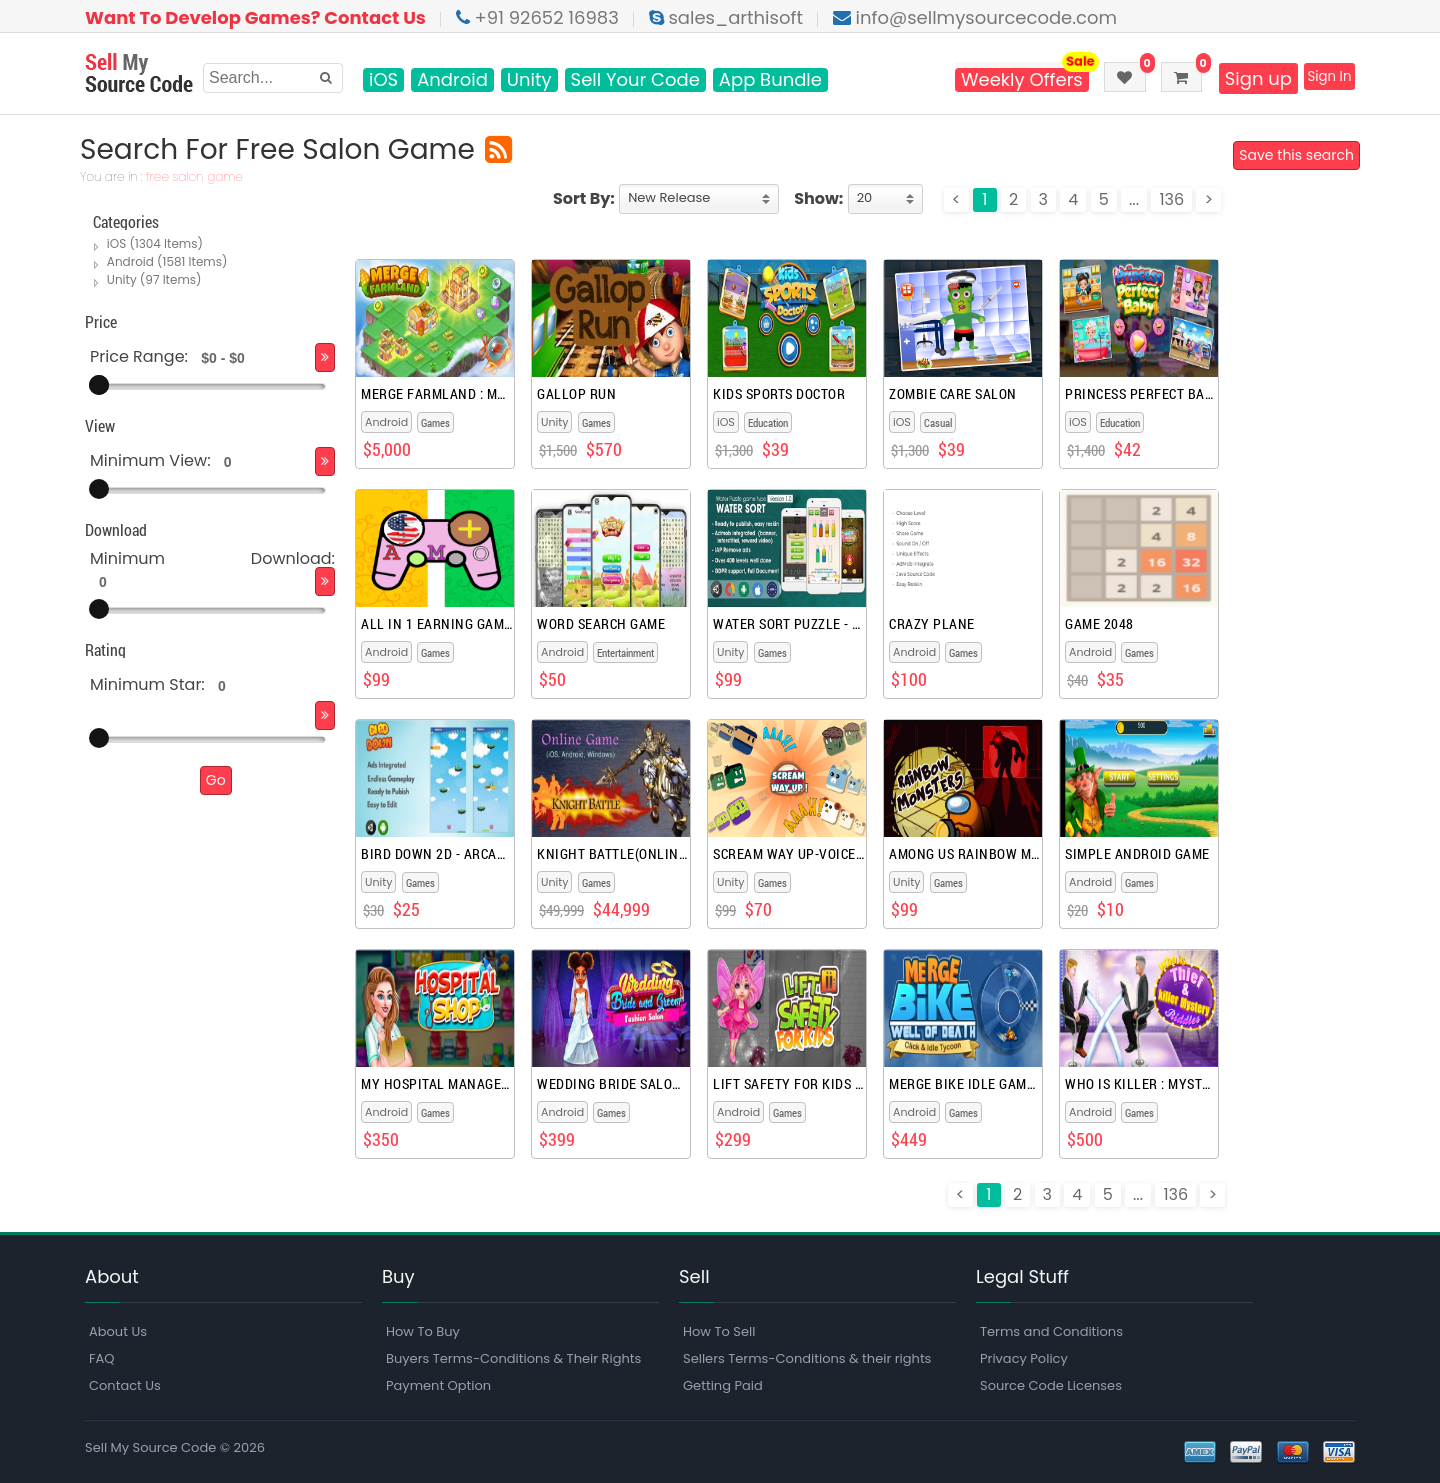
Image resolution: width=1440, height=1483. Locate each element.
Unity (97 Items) (155, 279)
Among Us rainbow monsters (964, 854)
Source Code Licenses (1051, 1385)
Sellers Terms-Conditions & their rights (807, 1358)
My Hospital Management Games (436, 1084)
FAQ (102, 1358)
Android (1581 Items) (168, 261)
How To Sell (719, 1331)
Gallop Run (576, 394)
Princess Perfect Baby (1140, 394)
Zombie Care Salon (953, 394)
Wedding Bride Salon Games (612, 1084)
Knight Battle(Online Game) (612, 854)
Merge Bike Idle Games (964, 1084)
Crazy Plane (932, 624)
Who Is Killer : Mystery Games (1140, 1084)
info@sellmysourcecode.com (975, 17)
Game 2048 (1099, 624)
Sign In (1319, 78)
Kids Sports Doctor (779, 394)
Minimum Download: (212, 558)
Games (435, 422)
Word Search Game (601, 624)
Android (452, 80)
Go (216, 780)
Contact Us (125, 1385)
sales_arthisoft (726, 17)
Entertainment (625, 652)
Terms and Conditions (1051, 1331)
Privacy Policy (1024, 1358)
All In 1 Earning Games (436, 624)
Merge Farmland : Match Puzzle (436, 394)
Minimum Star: (147, 684)
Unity (529, 80)
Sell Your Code (635, 80)
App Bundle (770, 80)
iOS (383, 80)
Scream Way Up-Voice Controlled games (788, 854)
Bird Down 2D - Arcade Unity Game (436, 854)
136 (1171, 199)
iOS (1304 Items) (156, 243)
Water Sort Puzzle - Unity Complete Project (788, 624)
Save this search (1291, 156)
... (1134, 199)
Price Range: (139, 356)
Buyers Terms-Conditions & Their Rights (513, 1358)
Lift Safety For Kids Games (788, 1084)
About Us (118, 1331)
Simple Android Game (1137, 854)
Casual (938, 422)
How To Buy (423, 1331)
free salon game (199, 177)
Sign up (1237, 78)
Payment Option (438, 1385)
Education (768, 422)
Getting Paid (723, 1385)
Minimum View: (150, 460)
